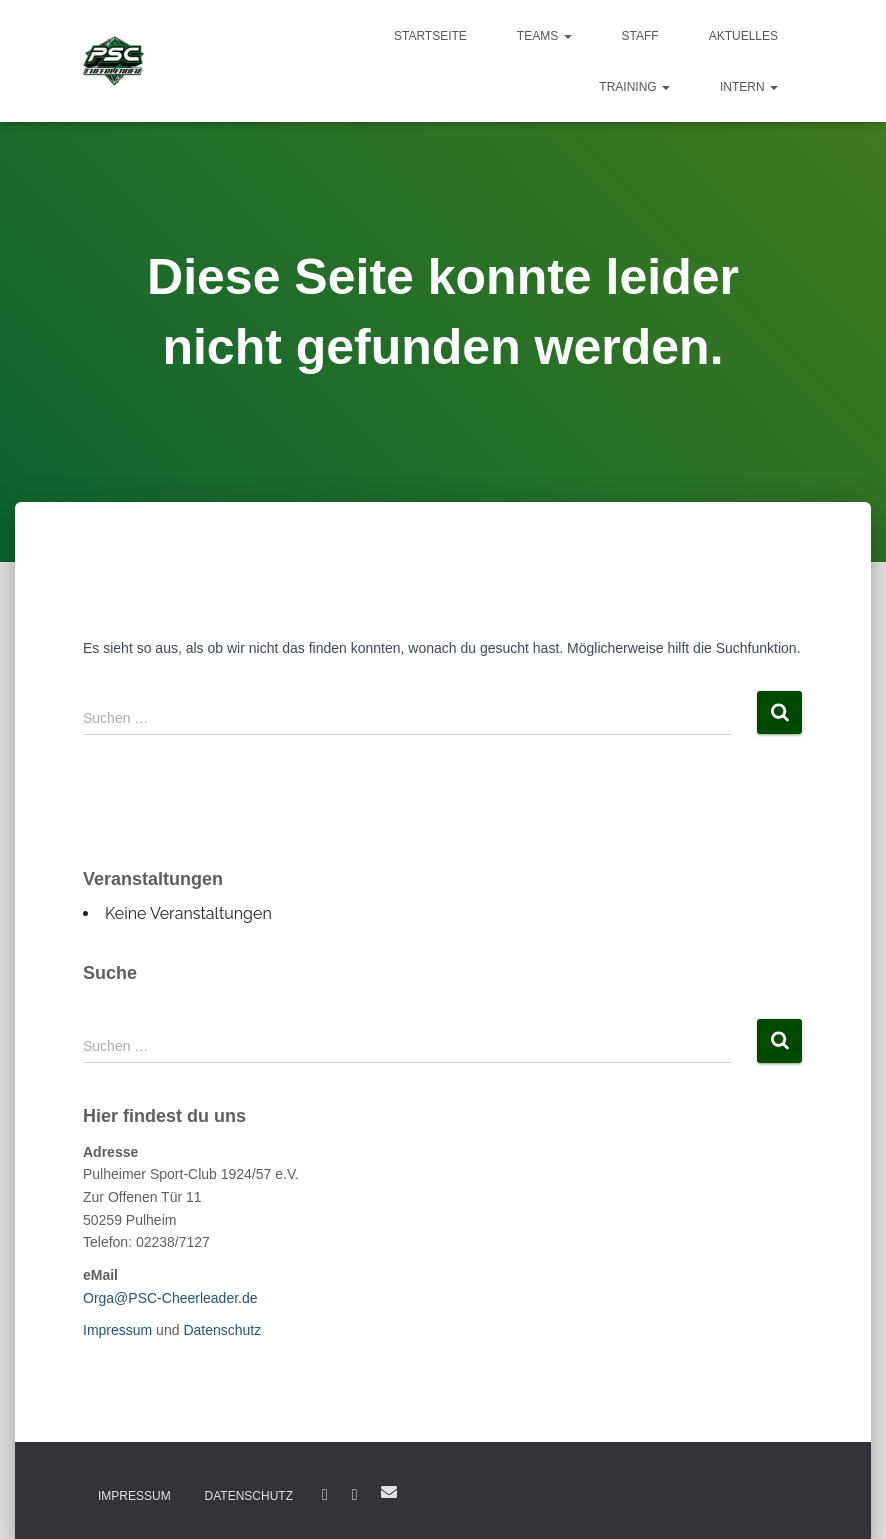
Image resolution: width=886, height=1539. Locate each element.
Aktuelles (743, 36)
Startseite (430, 36)
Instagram (355, 1495)
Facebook (325, 1495)
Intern (749, 87)
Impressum (117, 1330)
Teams (544, 36)
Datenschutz (222, 1330)
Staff (640, 36)
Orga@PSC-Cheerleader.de (170, 1298)
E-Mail (389, 1492)
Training (634, 87)
